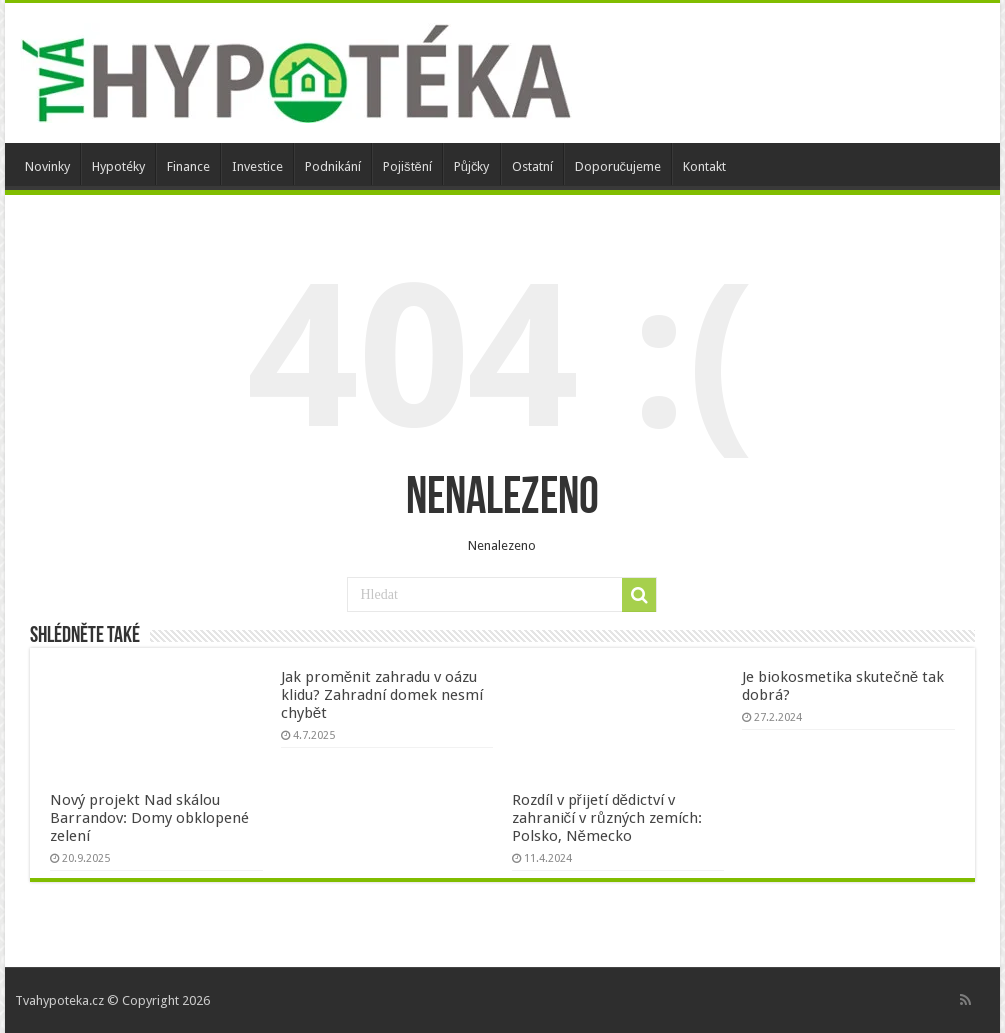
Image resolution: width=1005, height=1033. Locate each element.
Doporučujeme (618, 166)
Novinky (47, 166)
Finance (188, 166)
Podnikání (333, 166)
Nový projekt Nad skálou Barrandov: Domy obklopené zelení (149, 818)
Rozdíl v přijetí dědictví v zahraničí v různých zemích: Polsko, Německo (607, 818)
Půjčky (472, 166)
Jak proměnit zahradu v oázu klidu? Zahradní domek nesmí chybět (382, 695)
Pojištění (407, 166)
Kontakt (704, 166)
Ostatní (532, 166)
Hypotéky (118, 166)
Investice (257, 166)
